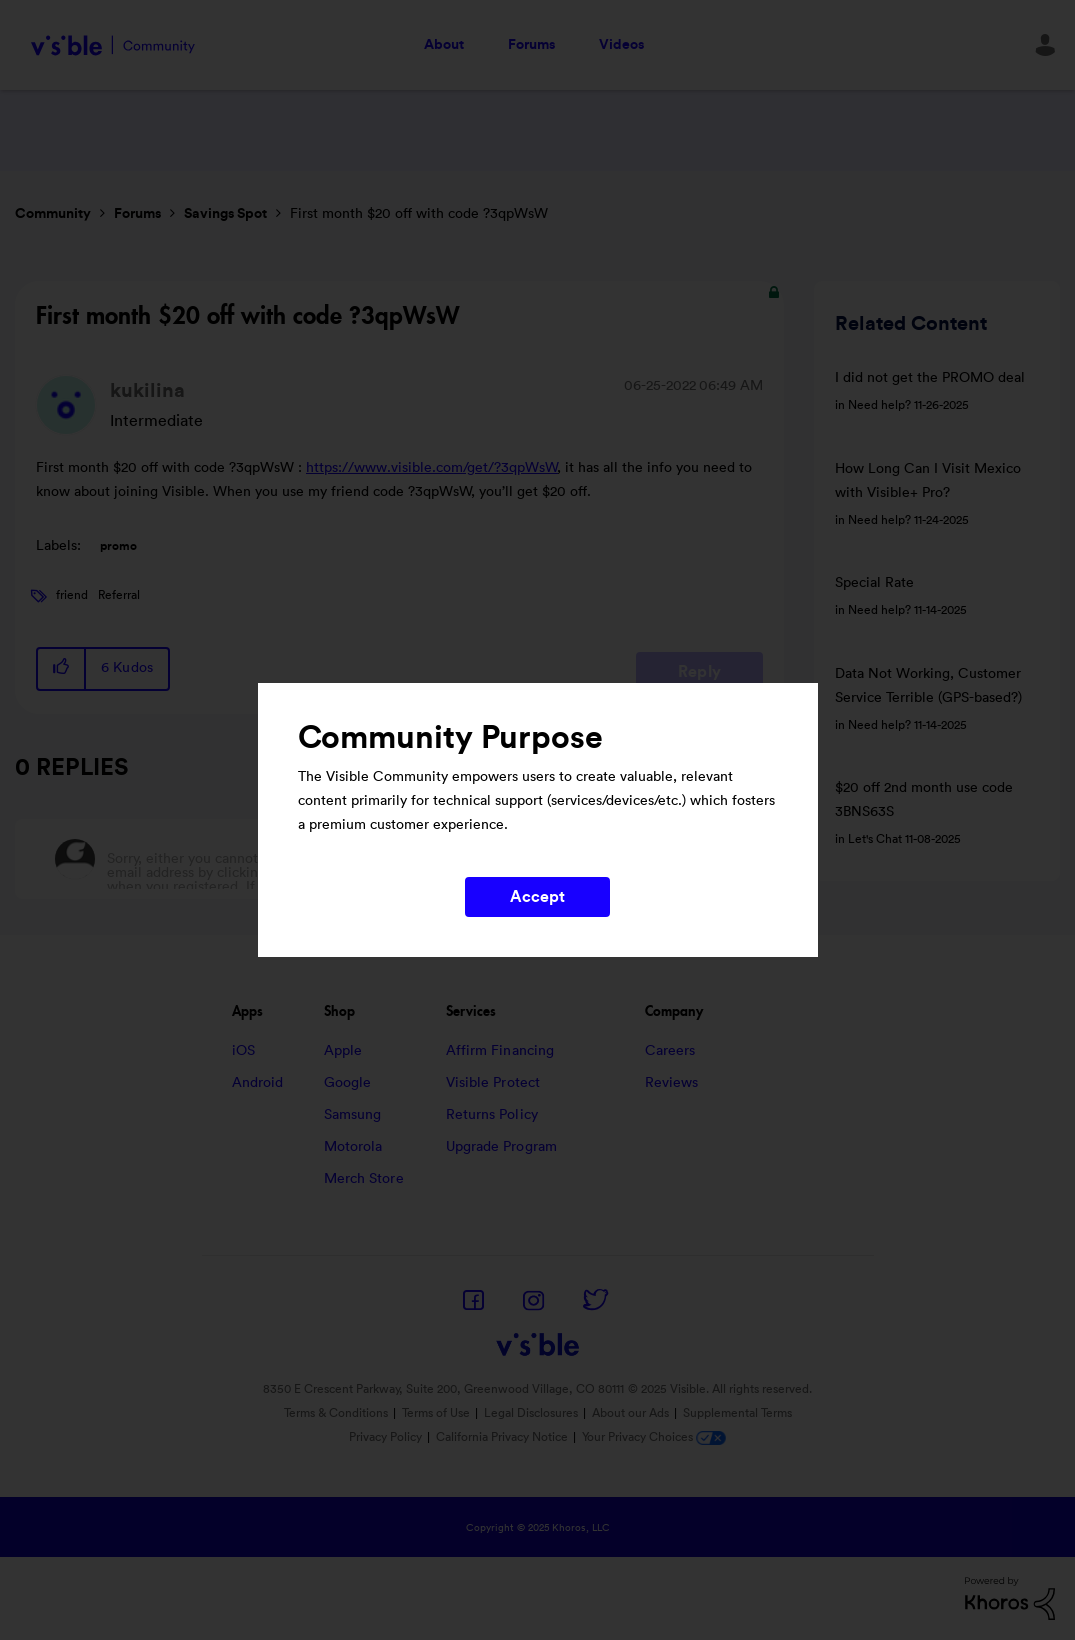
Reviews (672, 1083)
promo (118, 546)
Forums (531, 45)
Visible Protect (493, 1083)
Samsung (353, 1115)
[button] (62, 668)
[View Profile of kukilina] (147, 391)
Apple (343, 1051)
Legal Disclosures (531, 1413)
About (444, 45)
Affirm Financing (500, 1051)
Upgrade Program (502, 1147)
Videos (621, 45)
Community (53, 214)
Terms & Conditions (336, 1413)
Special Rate (874, 583)
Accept (538, 897)
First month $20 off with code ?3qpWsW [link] (419, 214)
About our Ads (630, 1413)
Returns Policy (492, 1115)
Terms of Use (436, 1413)
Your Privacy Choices (654, 1437)
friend (72, 595)
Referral (119, 595)
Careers (670, 1051)
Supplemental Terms (737, 1413)
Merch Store (364, 1179)
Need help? (879, 405)
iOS (243, 1051)
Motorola (353, 1147)
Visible (112, 45)
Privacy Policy (385, 1437)
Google (348, 1083)
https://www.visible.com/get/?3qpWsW (432, 468)
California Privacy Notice (503, 1437)
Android (258, 1083)
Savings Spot (225, 214)
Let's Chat (875, 839)
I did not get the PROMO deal (930, 378)
